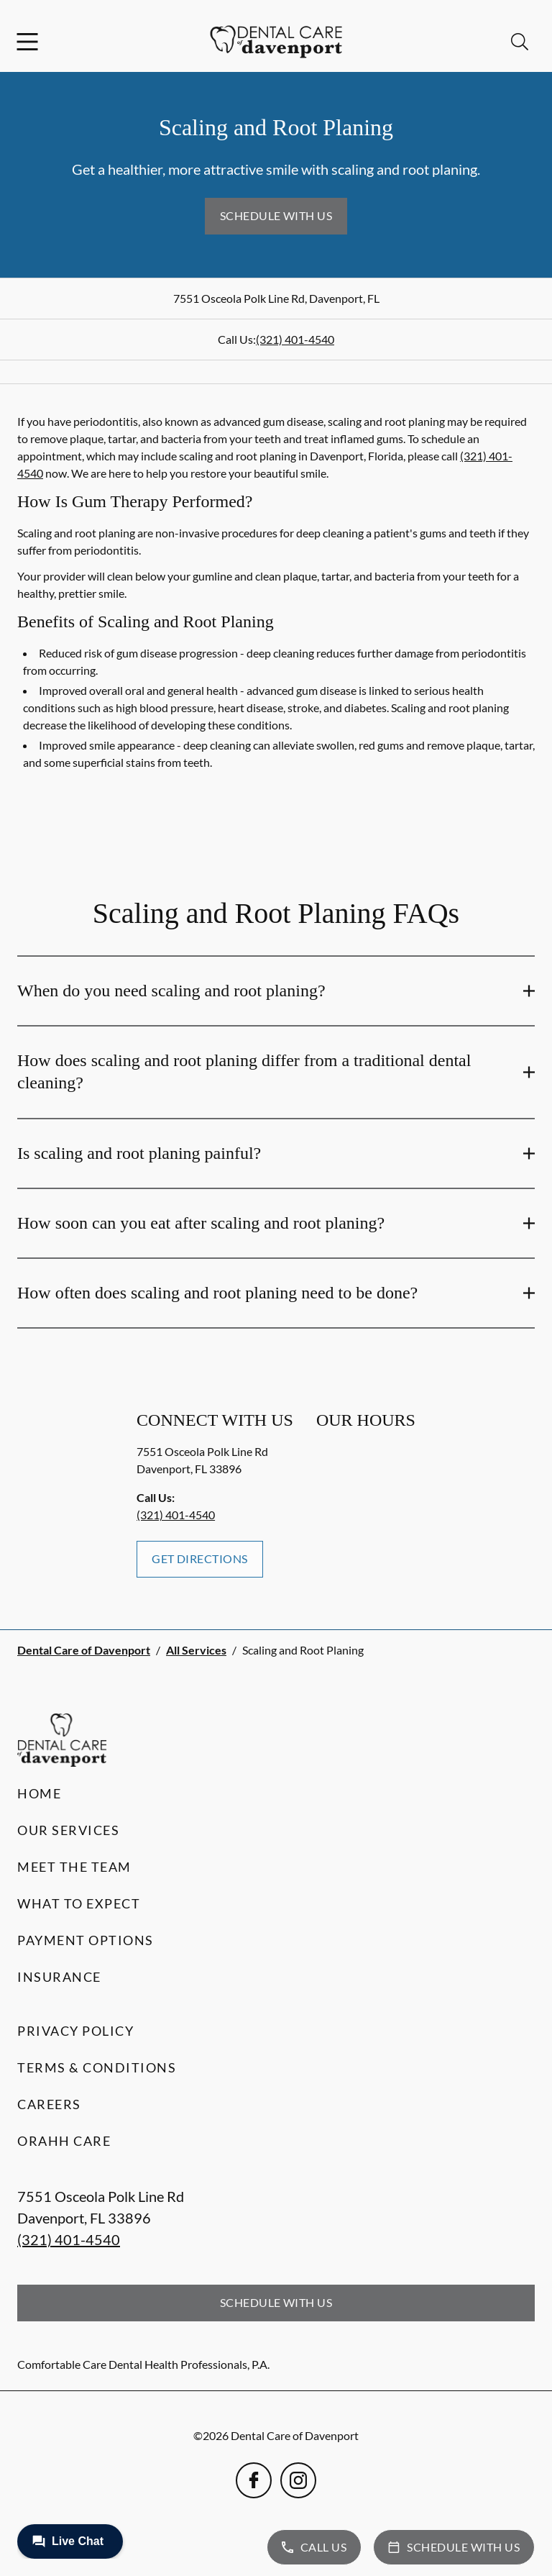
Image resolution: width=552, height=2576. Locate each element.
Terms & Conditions (96, 2067)
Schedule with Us (276, 215)
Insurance (59, 1977)
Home (39, 1793)
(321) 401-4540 (295, 339)
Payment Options (85, 1940)
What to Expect (78, 1903)
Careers (49, 2104)
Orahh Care (64, 2141)
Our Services (68, 1830)
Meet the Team (74, 1867)
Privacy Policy (75, 2031)
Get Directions (200, 1558)
